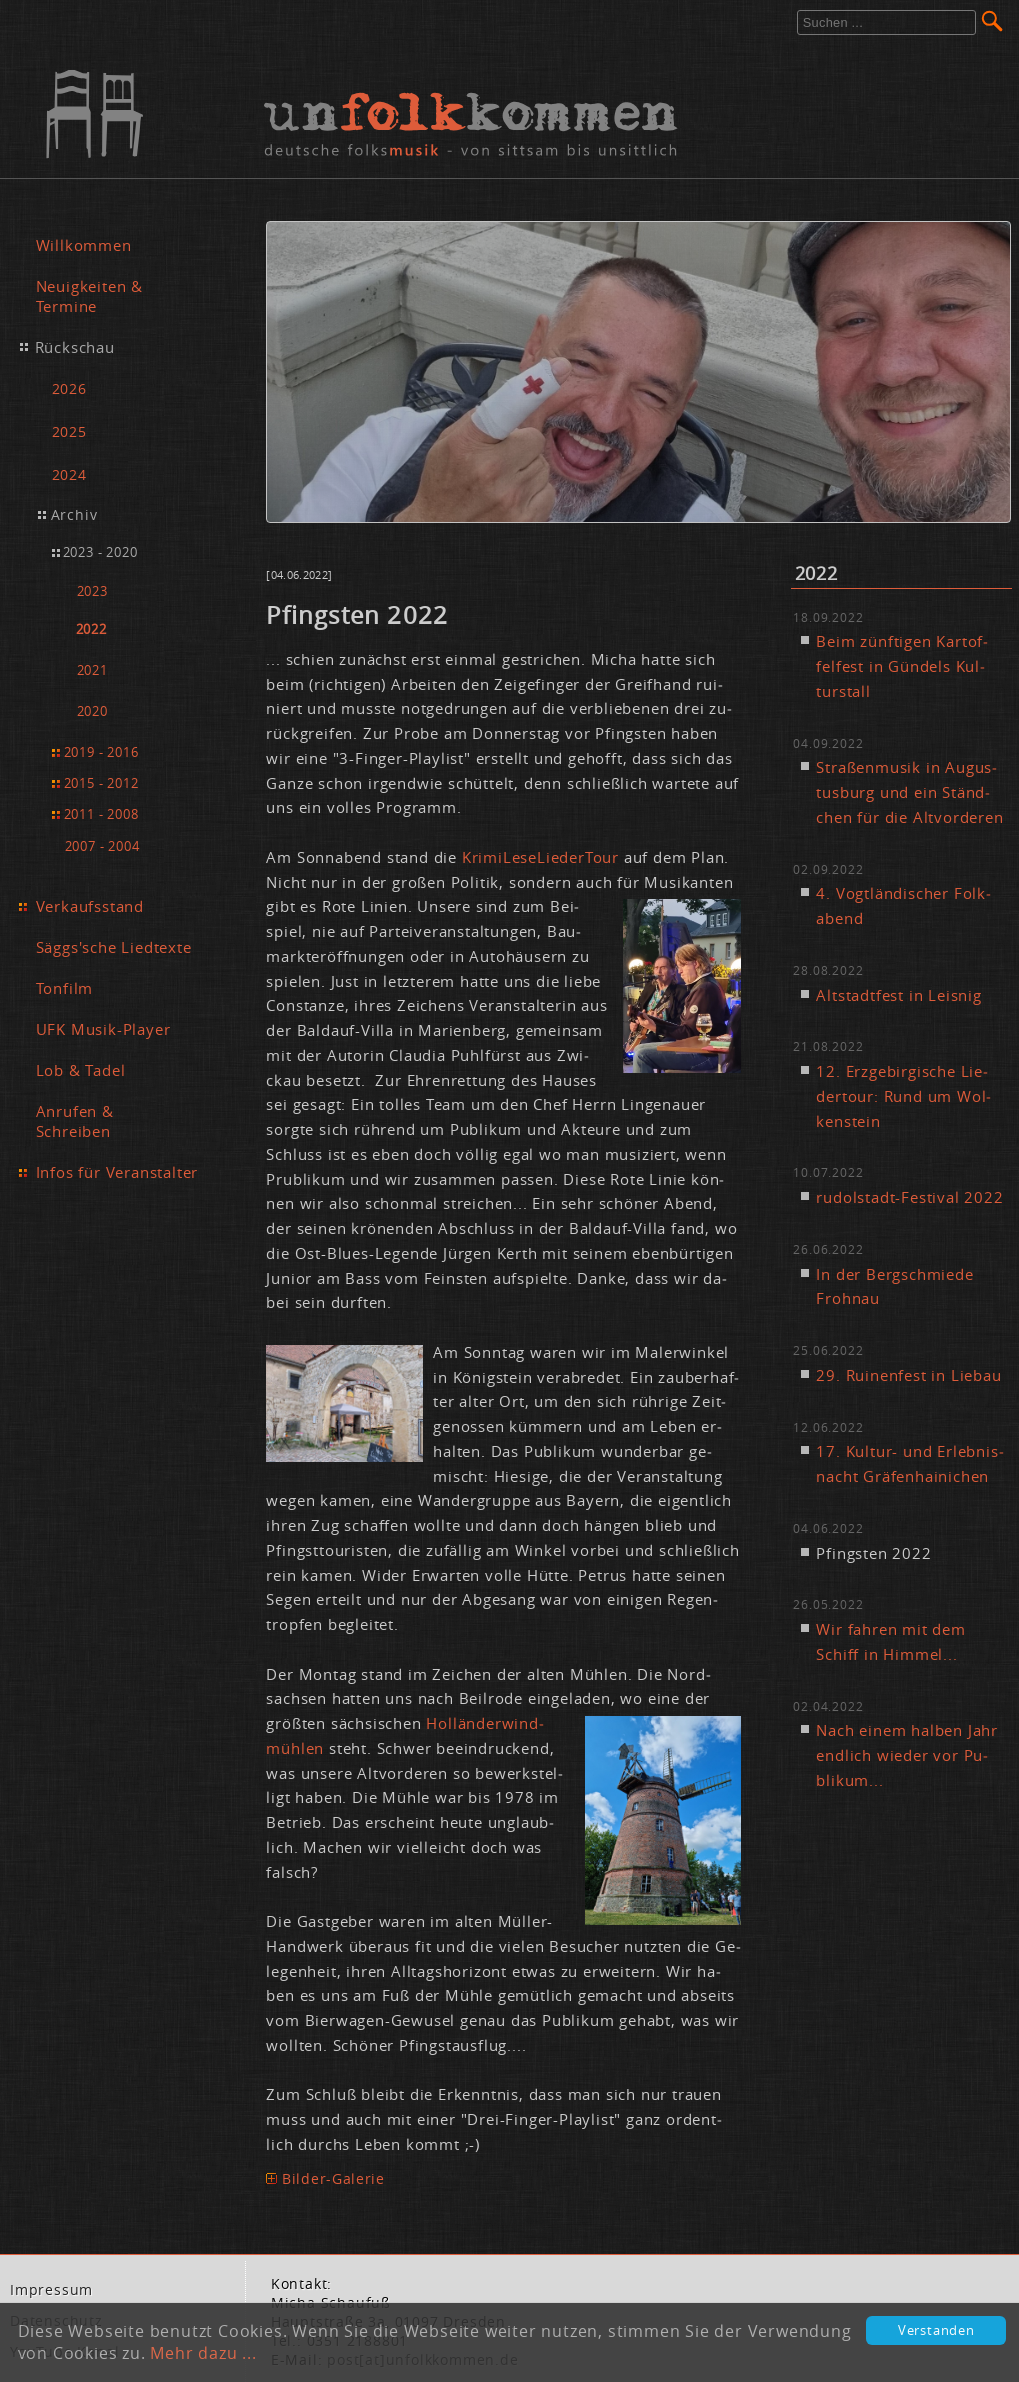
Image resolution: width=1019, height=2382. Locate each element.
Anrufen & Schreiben (75, 1121)
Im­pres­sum (51, 2290)
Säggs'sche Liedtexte (114, 947)
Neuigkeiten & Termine (89, 296)
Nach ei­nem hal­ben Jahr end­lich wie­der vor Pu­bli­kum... (907, 1755)
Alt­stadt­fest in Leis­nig (898, 995)
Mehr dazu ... (203, 2353)
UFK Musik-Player (103, 1029)
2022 (91, 629)
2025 (69, 431)
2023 (92, 591)
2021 (92, 670)
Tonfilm (65, 988)
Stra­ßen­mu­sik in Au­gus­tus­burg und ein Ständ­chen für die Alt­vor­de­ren (909, 792)
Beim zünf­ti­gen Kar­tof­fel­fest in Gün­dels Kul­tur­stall (902, 666)
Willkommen (84, 245)
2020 (92, 711)
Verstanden (936, 2330)
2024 (69, 474)
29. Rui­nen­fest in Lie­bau (908, 1375)
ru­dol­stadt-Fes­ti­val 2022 (909, 1197)
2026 (69, 388)
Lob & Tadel (81, 1070)
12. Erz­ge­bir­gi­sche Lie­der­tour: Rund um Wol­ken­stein (903, 1096)
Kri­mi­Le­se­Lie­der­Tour (540, 857)
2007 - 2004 (102, 846)
